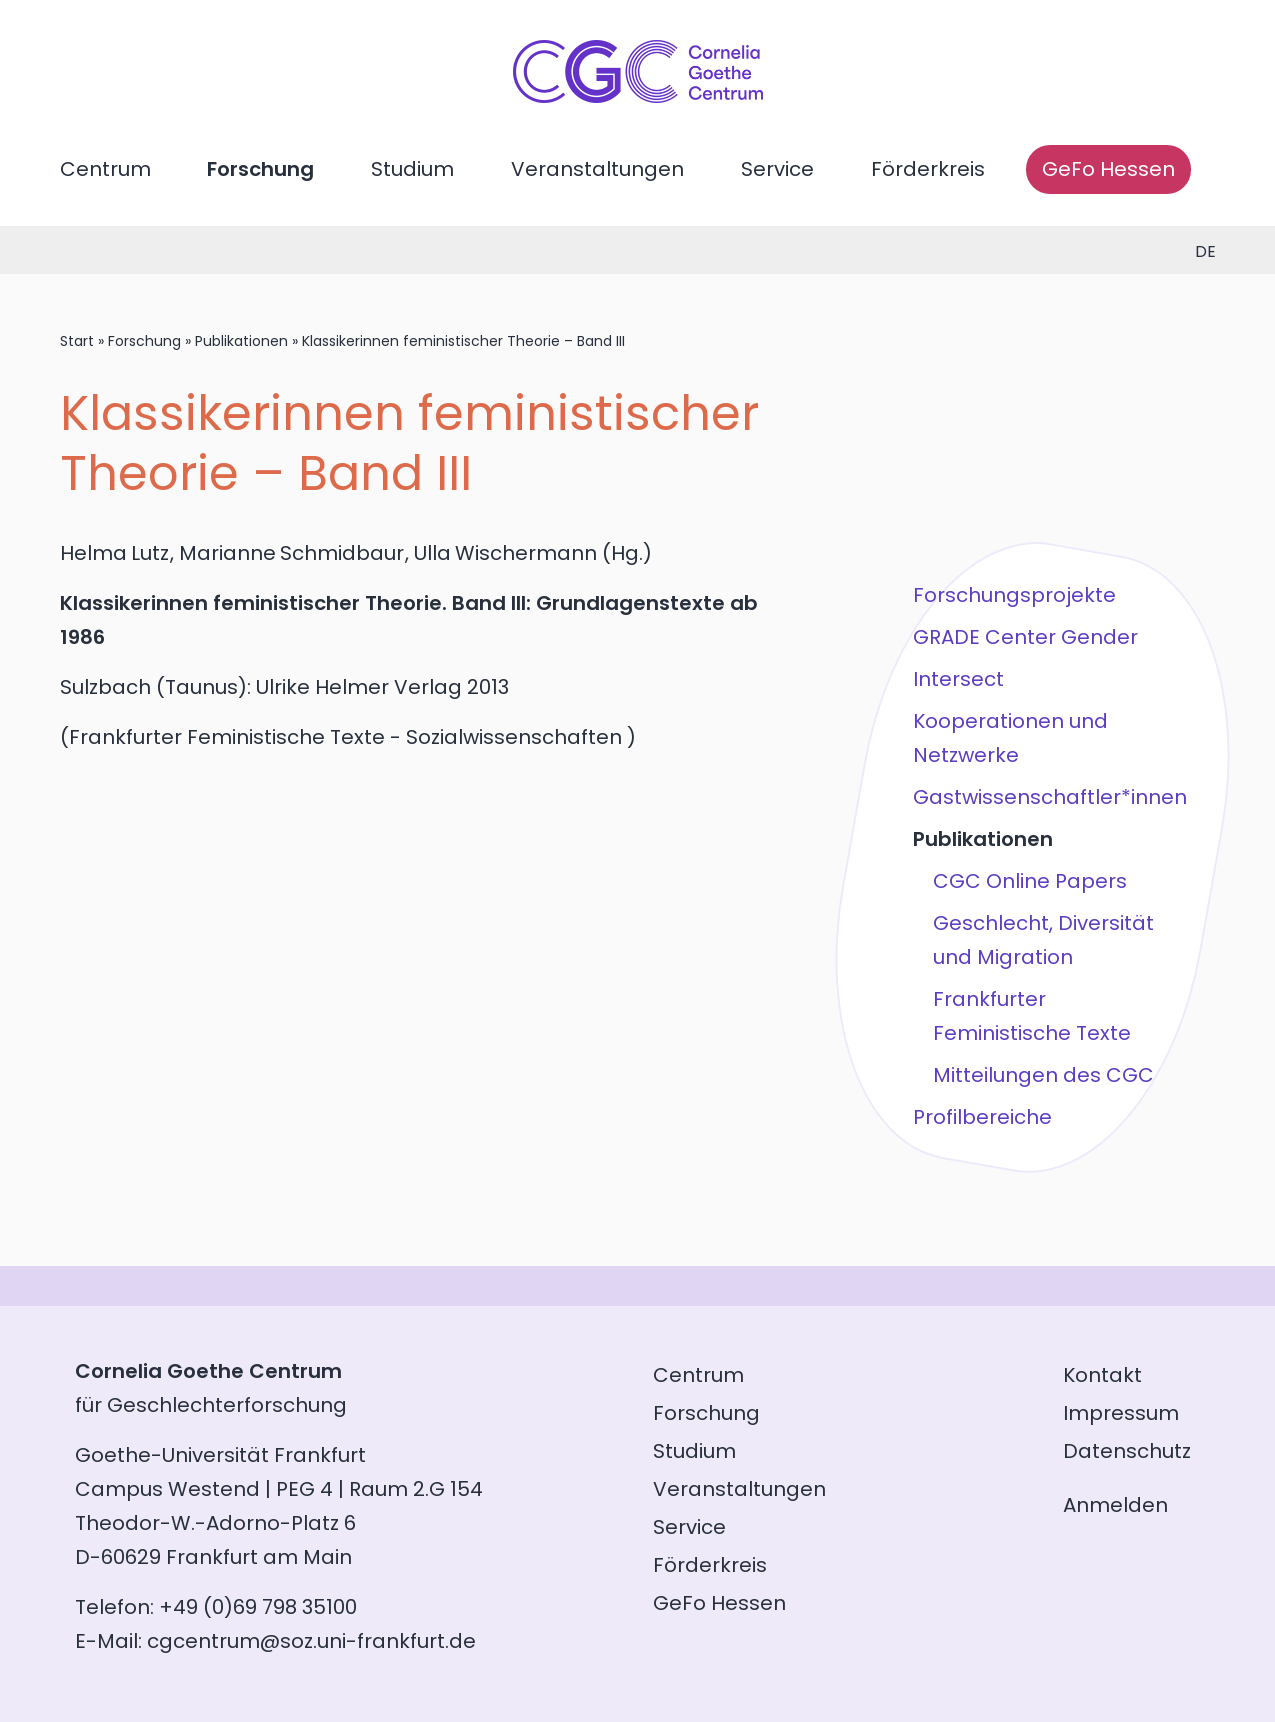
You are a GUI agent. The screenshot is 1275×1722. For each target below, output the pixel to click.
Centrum (105, 169)
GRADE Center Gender (1025, 637)
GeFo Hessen (1108, 169)
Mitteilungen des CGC (1043, 1075)
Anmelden (1115, 1505)
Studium (412, 169)
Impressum (1121, 1413)
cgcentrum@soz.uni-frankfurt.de (311, 1641)
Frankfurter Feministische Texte (1032, 1016)
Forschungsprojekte (1014, 595)
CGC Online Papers (1030, 881)
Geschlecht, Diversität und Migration (1043, 940)
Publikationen (241, 341)
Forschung (260, 169)
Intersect (958, 679)
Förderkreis (928, 169)
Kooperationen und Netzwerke (1010, 738)
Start (77, 341)
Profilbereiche (982, 1117)
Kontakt (1102, 1375)
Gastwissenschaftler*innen (1050, 797)
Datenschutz (1127, 1451)
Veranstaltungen (597, 169)
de (1205, 251)
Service (777, 169)
